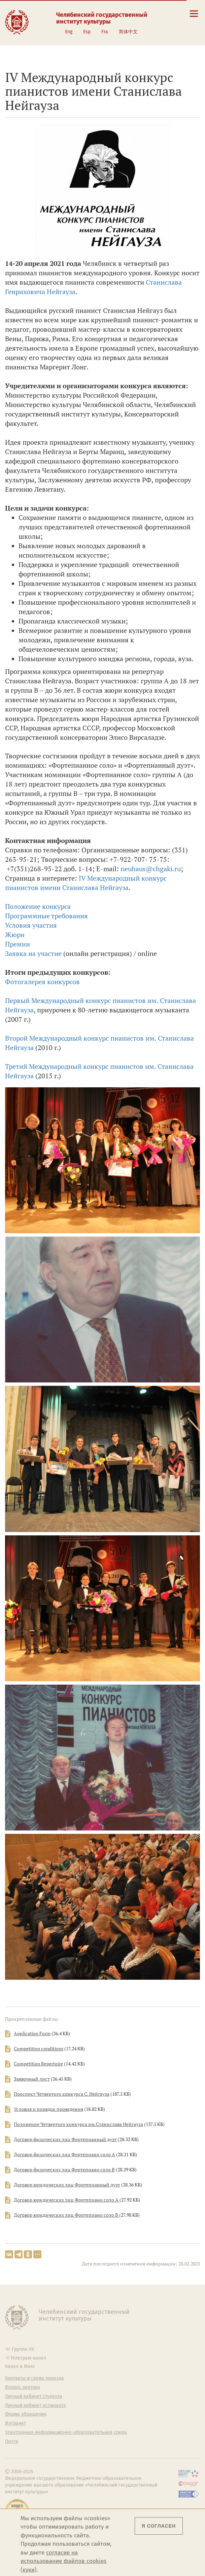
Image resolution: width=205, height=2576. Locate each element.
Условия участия (31, 925)
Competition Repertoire (38, 2064)
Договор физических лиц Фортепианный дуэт (65, 2139)
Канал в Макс (20, 2366)
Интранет (15, 2423)
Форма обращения (25, 2414)
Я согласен (159, 2526)
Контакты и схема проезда (34, 2378)
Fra (104, 32)
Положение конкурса (38, 906)
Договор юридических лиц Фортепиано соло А (66, 2200)
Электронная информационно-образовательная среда (66, 2432)
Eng (68, 32)
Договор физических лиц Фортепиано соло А (64, 2154)
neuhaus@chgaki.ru (151, 868)
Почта (11, 2441)
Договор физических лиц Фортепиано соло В (64, 2170)
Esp (87, 32)
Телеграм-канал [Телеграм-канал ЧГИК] (28, 2358)
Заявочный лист (32, 2079)
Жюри (15, 934)
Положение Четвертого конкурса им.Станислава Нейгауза (78, 2124)
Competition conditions (38, 2049)
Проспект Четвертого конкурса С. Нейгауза (61, 2094)
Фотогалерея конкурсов (42, 981)
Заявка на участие (33, 953)
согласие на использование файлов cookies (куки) (63, 2561)
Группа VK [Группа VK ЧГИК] (23, 2349)
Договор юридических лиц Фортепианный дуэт (67, 2185)
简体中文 (128, 32)
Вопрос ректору (22, 2387)
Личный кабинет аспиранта (35, 2405)
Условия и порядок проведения (48, 2109)
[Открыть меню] (194, 17)
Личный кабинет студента (33, 2396)
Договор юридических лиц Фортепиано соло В (66, 2215)
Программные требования (46, 916)
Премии (17, 944)
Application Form (32, 2033)
